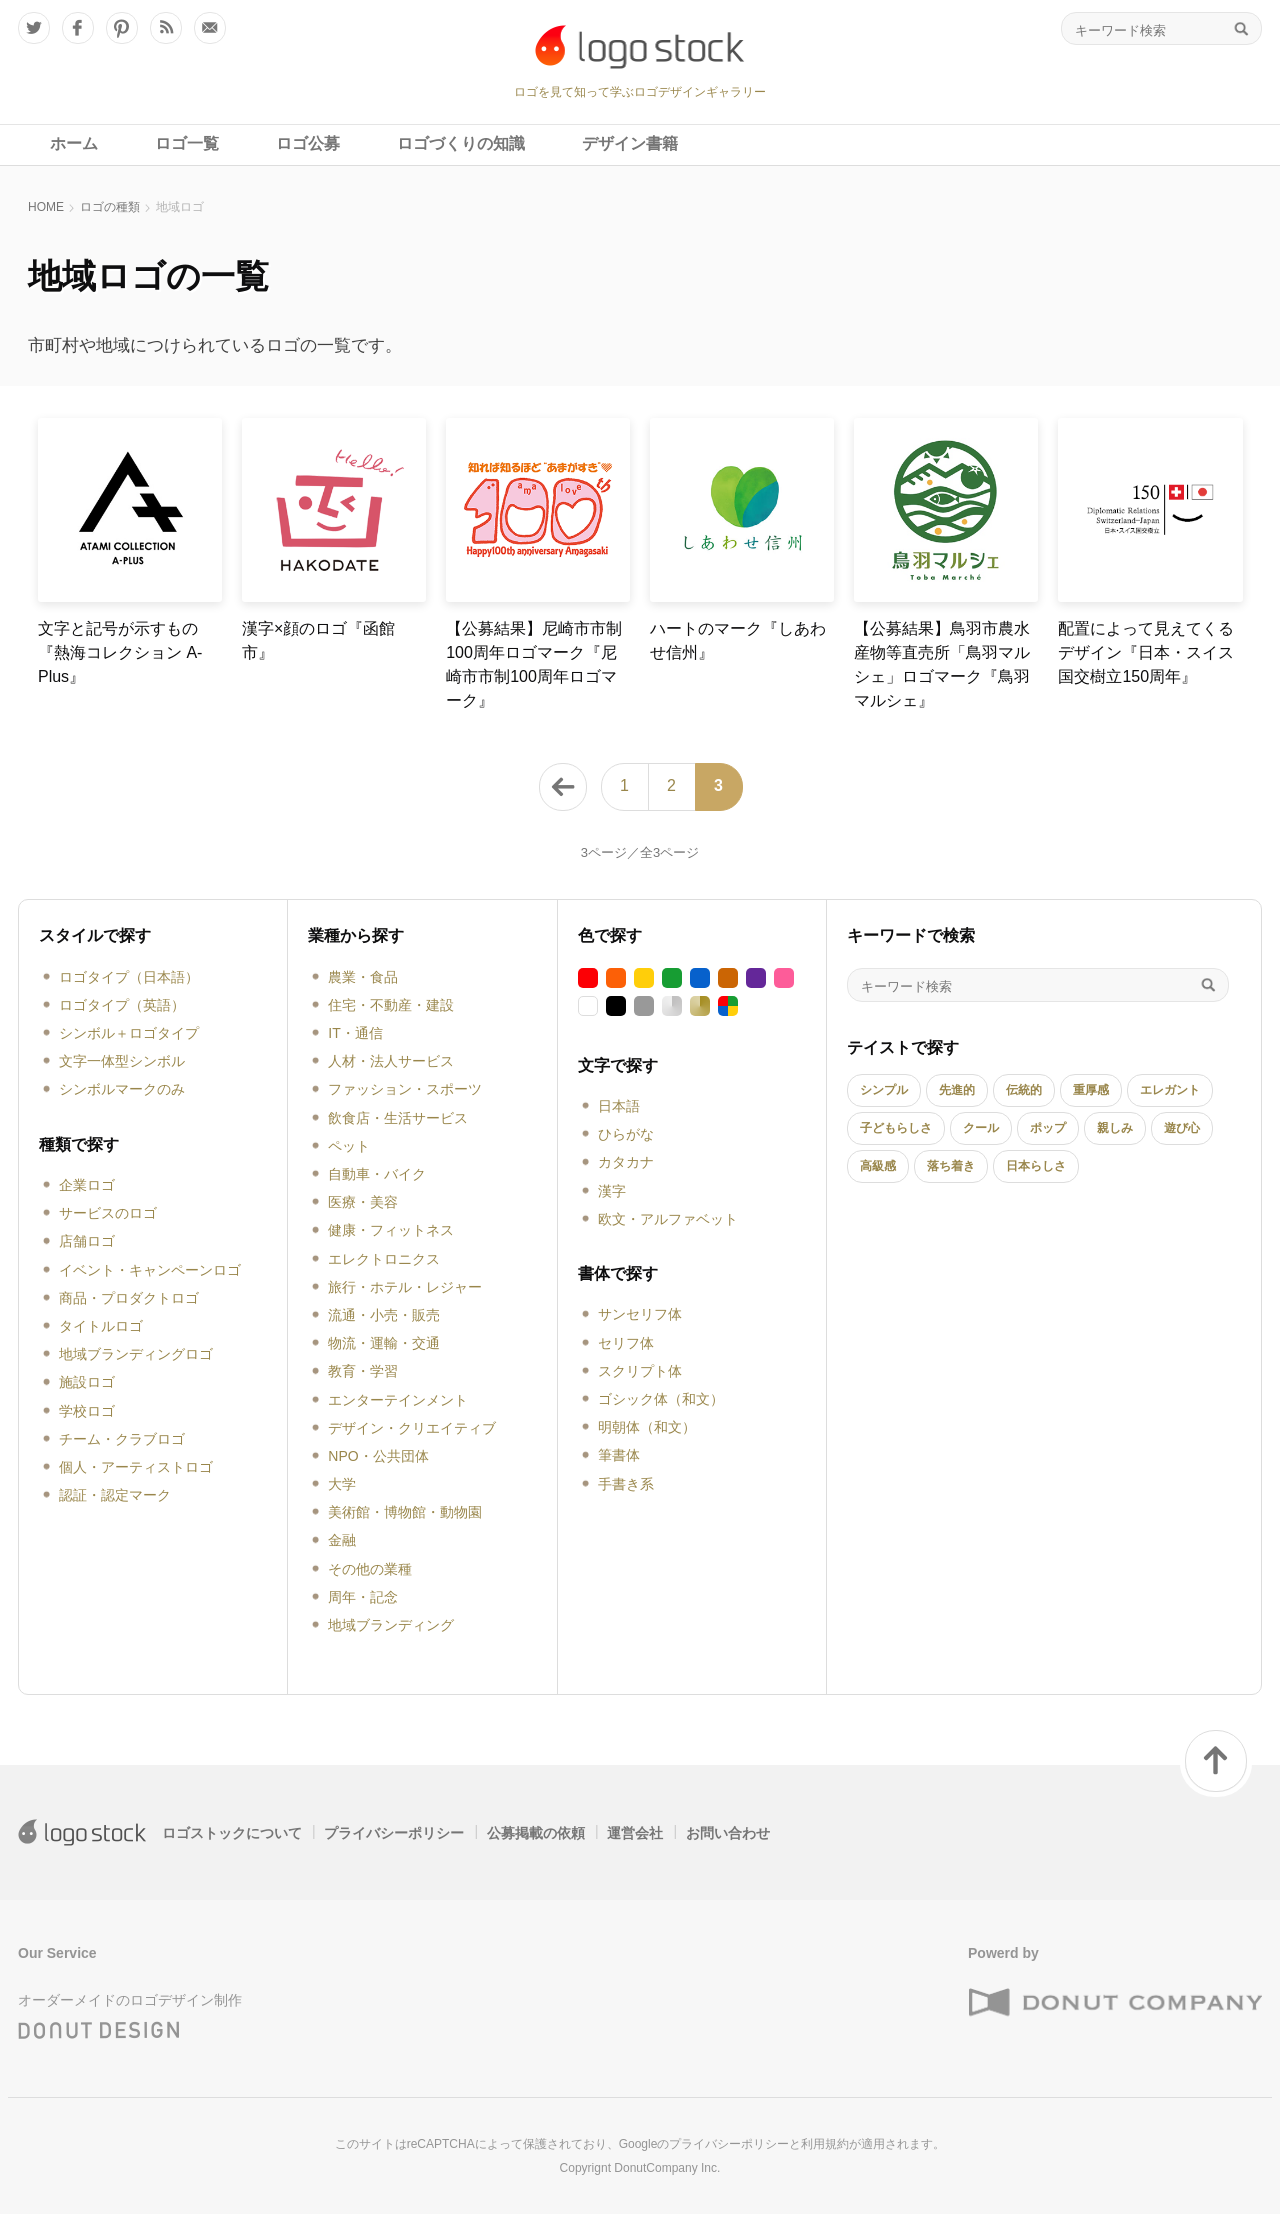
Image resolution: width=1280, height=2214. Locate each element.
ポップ (1048, 1128)
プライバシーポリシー (394, 1833)
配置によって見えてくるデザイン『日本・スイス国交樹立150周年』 (1146, 652)
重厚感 (1091, 1090)
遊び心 (1182, 1128)
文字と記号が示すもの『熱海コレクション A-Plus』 (120, 652)
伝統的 (1024, 1090)
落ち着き (951, 1166)
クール (981, 1128)
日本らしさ (1036, 1166)
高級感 (878, 1166)
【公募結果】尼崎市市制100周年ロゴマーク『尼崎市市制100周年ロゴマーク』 (534, 664)
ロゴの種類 (110, 207)
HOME (46, 207)
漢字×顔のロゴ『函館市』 (318, 640)
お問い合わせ (728, 1833)
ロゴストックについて (232, 1833)
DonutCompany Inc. (667, 2168)
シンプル (884, 1090)
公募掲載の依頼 (536, 1833)
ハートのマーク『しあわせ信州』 (738, 640)
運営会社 (635, 1833)
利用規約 (825, 2144)
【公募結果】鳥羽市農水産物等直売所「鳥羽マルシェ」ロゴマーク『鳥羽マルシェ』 (942, 664)
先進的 (957, 1090)
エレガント (1170, 1090)
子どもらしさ (896, 1128)
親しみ (1115, 1128)
